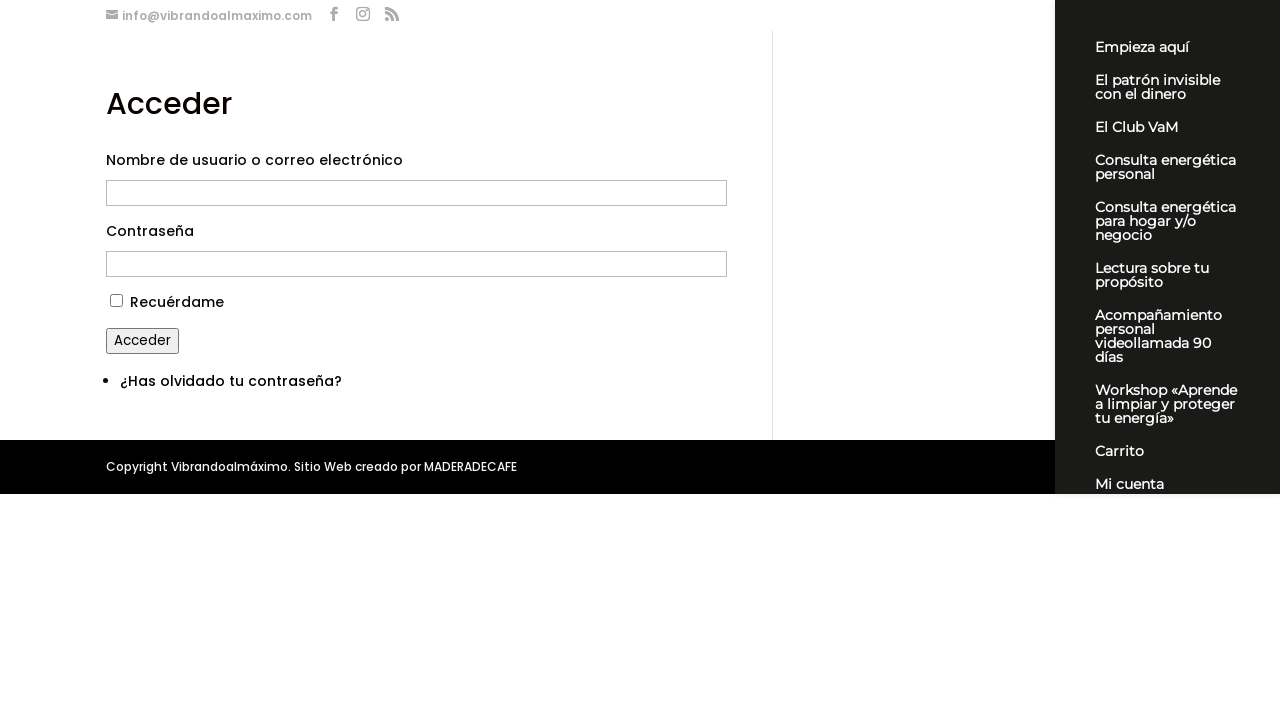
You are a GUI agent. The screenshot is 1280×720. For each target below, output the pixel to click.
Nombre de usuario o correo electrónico (254, 160)
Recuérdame (177, 302)
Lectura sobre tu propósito (1152, 276)
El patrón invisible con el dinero (1157, 88)
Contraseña (150, 231)
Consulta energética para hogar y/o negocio (1165, 222)
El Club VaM (1136, 128)
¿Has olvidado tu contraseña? (231, 381)
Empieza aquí (1142, 48)
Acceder (142, 340)
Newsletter (1133, 518)
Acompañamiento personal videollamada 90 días (1158, 337)
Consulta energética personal (1165, 168)
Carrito (1119, 452)
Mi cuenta (1129, 485)
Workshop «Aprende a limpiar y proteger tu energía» (1166, 405)
